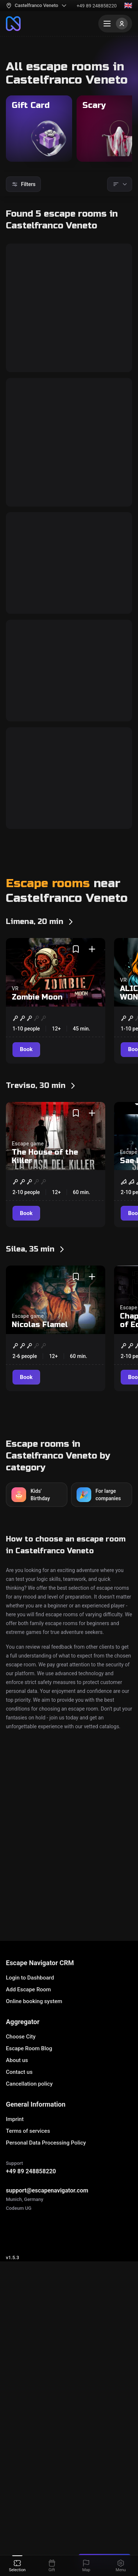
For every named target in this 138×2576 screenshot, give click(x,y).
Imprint (15, 2252)
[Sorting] (119, 184)
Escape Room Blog (29, 2181)
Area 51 (30, 492)
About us (17, 2193)
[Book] (27, 396)
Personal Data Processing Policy (46, 2275)
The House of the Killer (45, 1355)
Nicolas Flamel (40, 1523)
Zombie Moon (37, 1195)
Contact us (19, 2205)
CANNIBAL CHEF (50, 813)
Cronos (19, 2022)
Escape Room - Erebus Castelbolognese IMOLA (65, 2038)
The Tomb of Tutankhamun (44, 313)
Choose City (21, 2169)
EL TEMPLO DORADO (59, 961)
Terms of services (28, 2264)
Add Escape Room (28, 2122)
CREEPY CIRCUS (49, 666)
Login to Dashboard (30, 2110)
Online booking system (34, 2134)
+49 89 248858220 (97, 5)
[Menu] (115, 23)
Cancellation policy (29, 2216)
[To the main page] (13, 23)
